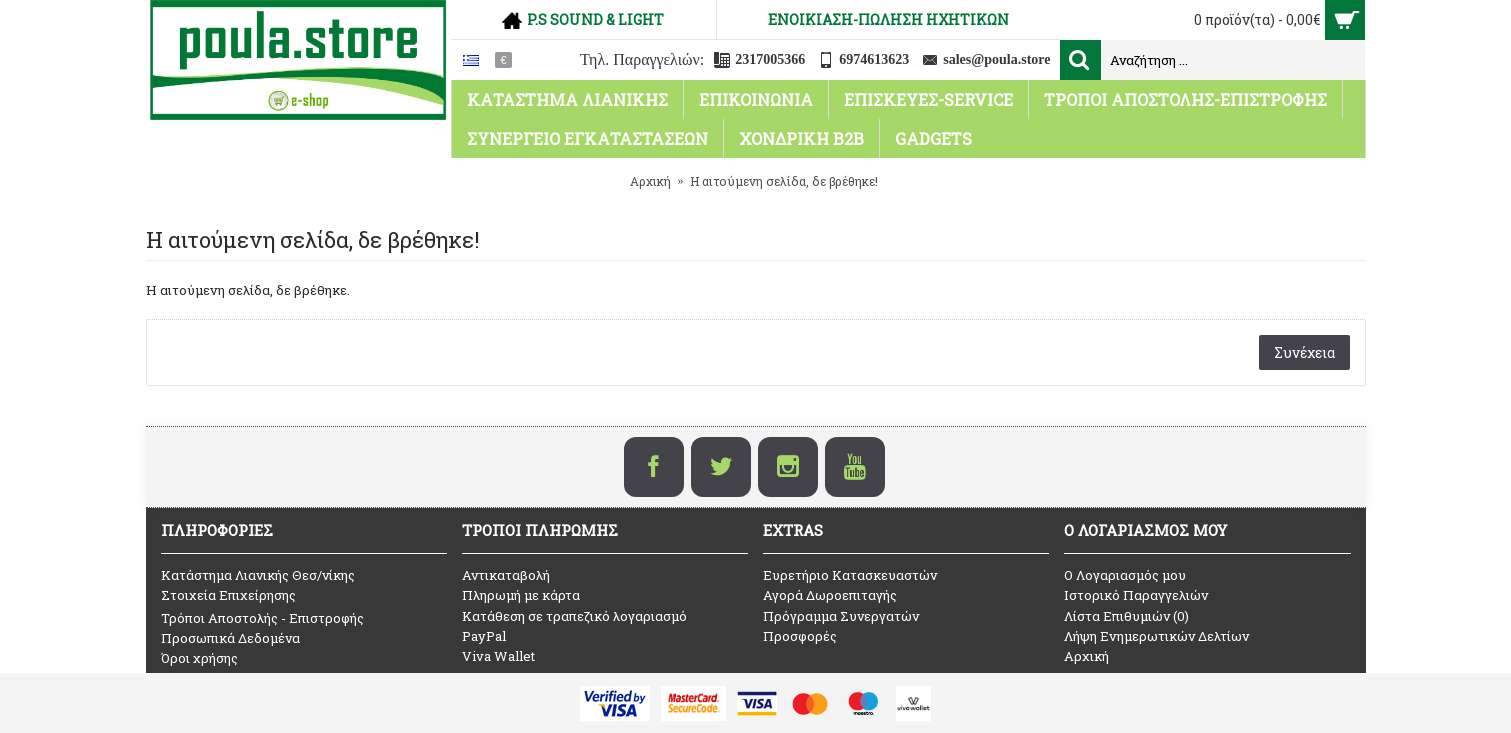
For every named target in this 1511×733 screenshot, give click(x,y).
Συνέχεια (1304, 352)
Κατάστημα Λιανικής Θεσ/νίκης (258, 575)
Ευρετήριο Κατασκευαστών (850, 575)
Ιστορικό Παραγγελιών (1136, 595)
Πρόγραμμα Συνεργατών (841, 616)
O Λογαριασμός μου (1125, 575)
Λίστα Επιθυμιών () (1126, 616)
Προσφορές (800, 636)
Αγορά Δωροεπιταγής (830, 595)
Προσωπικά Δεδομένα (230, 638)
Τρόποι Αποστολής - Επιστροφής (262, 618)
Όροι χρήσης (199, 658)
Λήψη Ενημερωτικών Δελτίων (1156, 636)
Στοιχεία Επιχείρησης (228, 595)
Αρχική (1086, 656)
